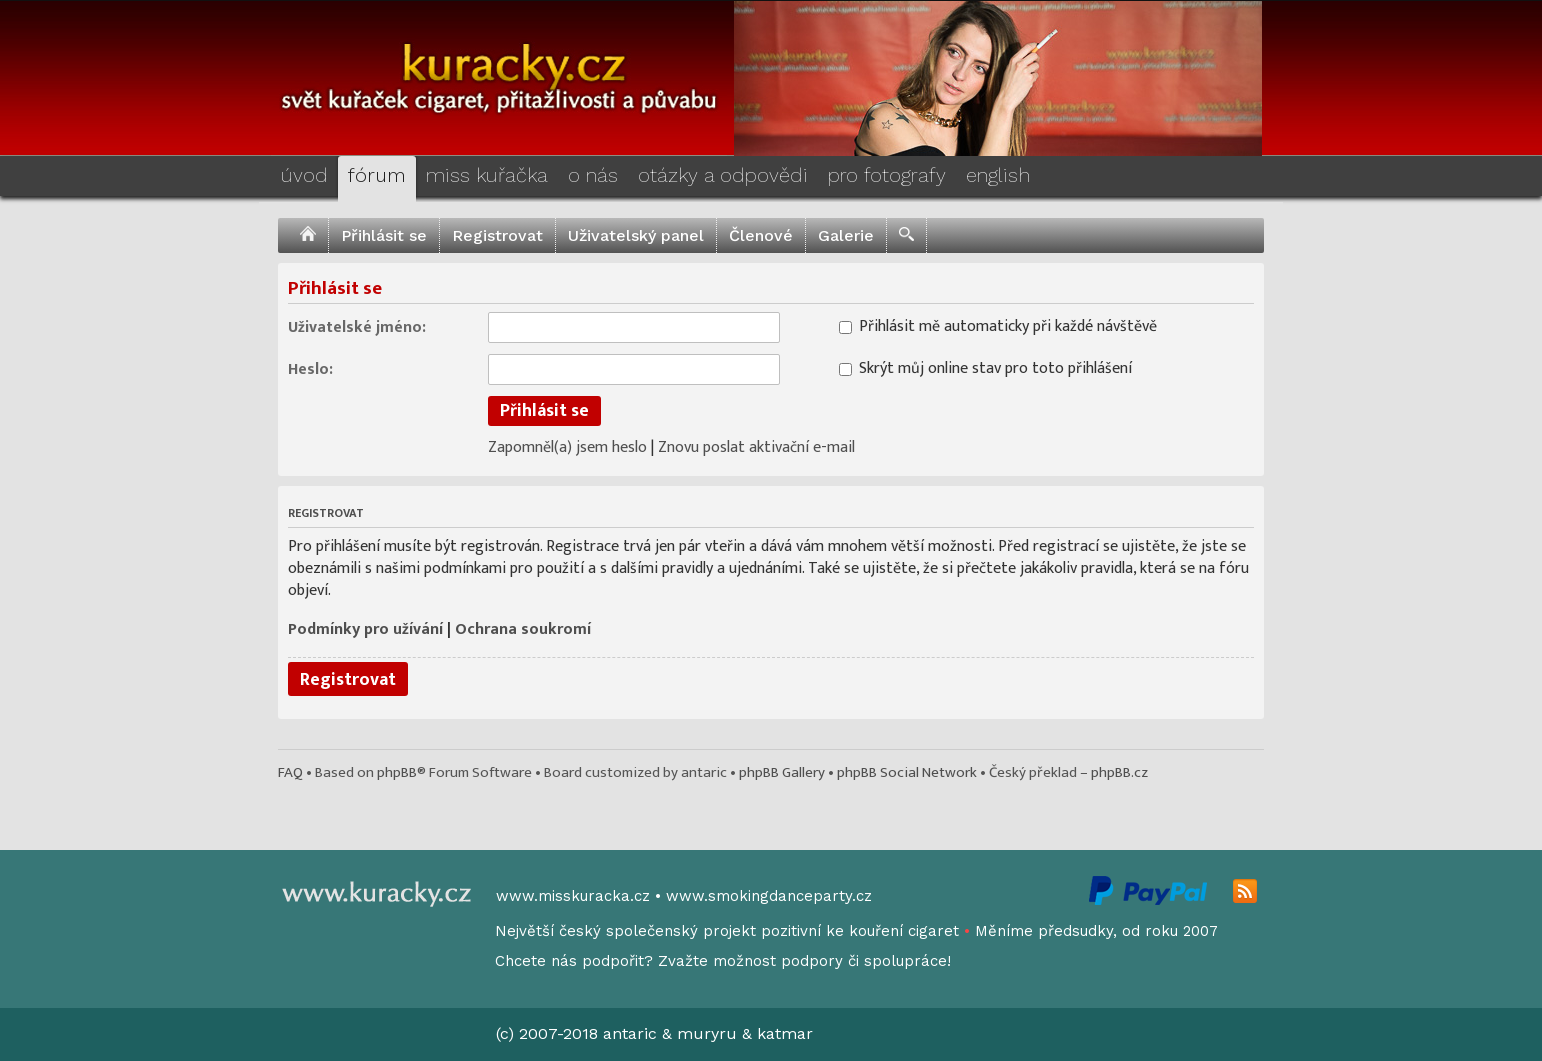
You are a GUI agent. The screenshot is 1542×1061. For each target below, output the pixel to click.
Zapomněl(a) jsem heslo (567, 447)
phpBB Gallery (782, 772)
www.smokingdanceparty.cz (769, 896)
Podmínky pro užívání (365, 629)
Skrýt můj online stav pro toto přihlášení (985, 367)
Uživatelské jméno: (357, 326)
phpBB (397, 772)
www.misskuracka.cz (573, 896)
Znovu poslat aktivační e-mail (756, 447)
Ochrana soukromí (523, 629)
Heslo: (310, 368)
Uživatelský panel (636, 235)
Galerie (846, 235)
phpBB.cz (1119, 772)
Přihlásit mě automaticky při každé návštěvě (998, 325)
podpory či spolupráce (864, 961)
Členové (761, 235)
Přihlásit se (384, 235)
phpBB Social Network (907, 772)
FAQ (290, 772)
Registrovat (497, 235)
